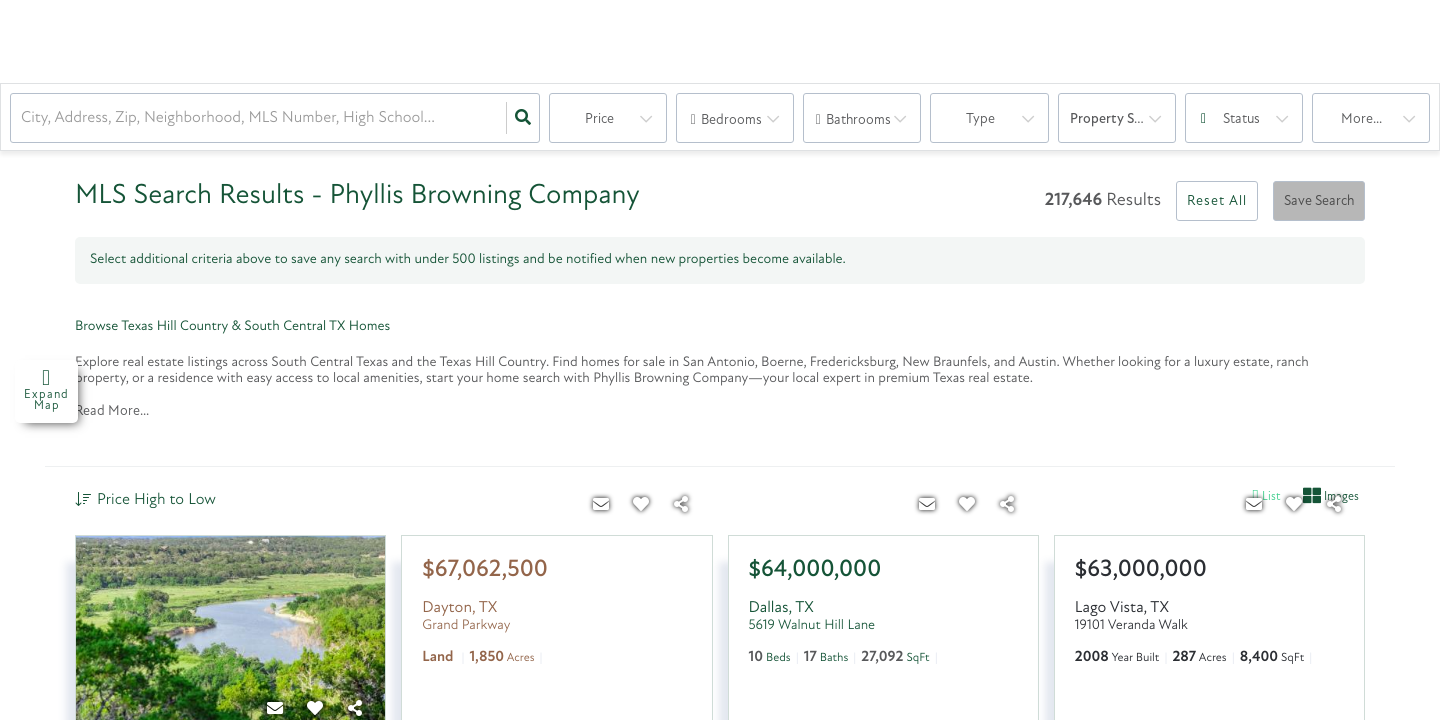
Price (599, 119)
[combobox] (23, 118)
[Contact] (602, 506)
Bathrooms (858, 120)
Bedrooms (731, 120)
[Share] (682, 506)
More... (1361, 119)
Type (980, 119)
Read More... (112, 411)
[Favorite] (642, 506)
